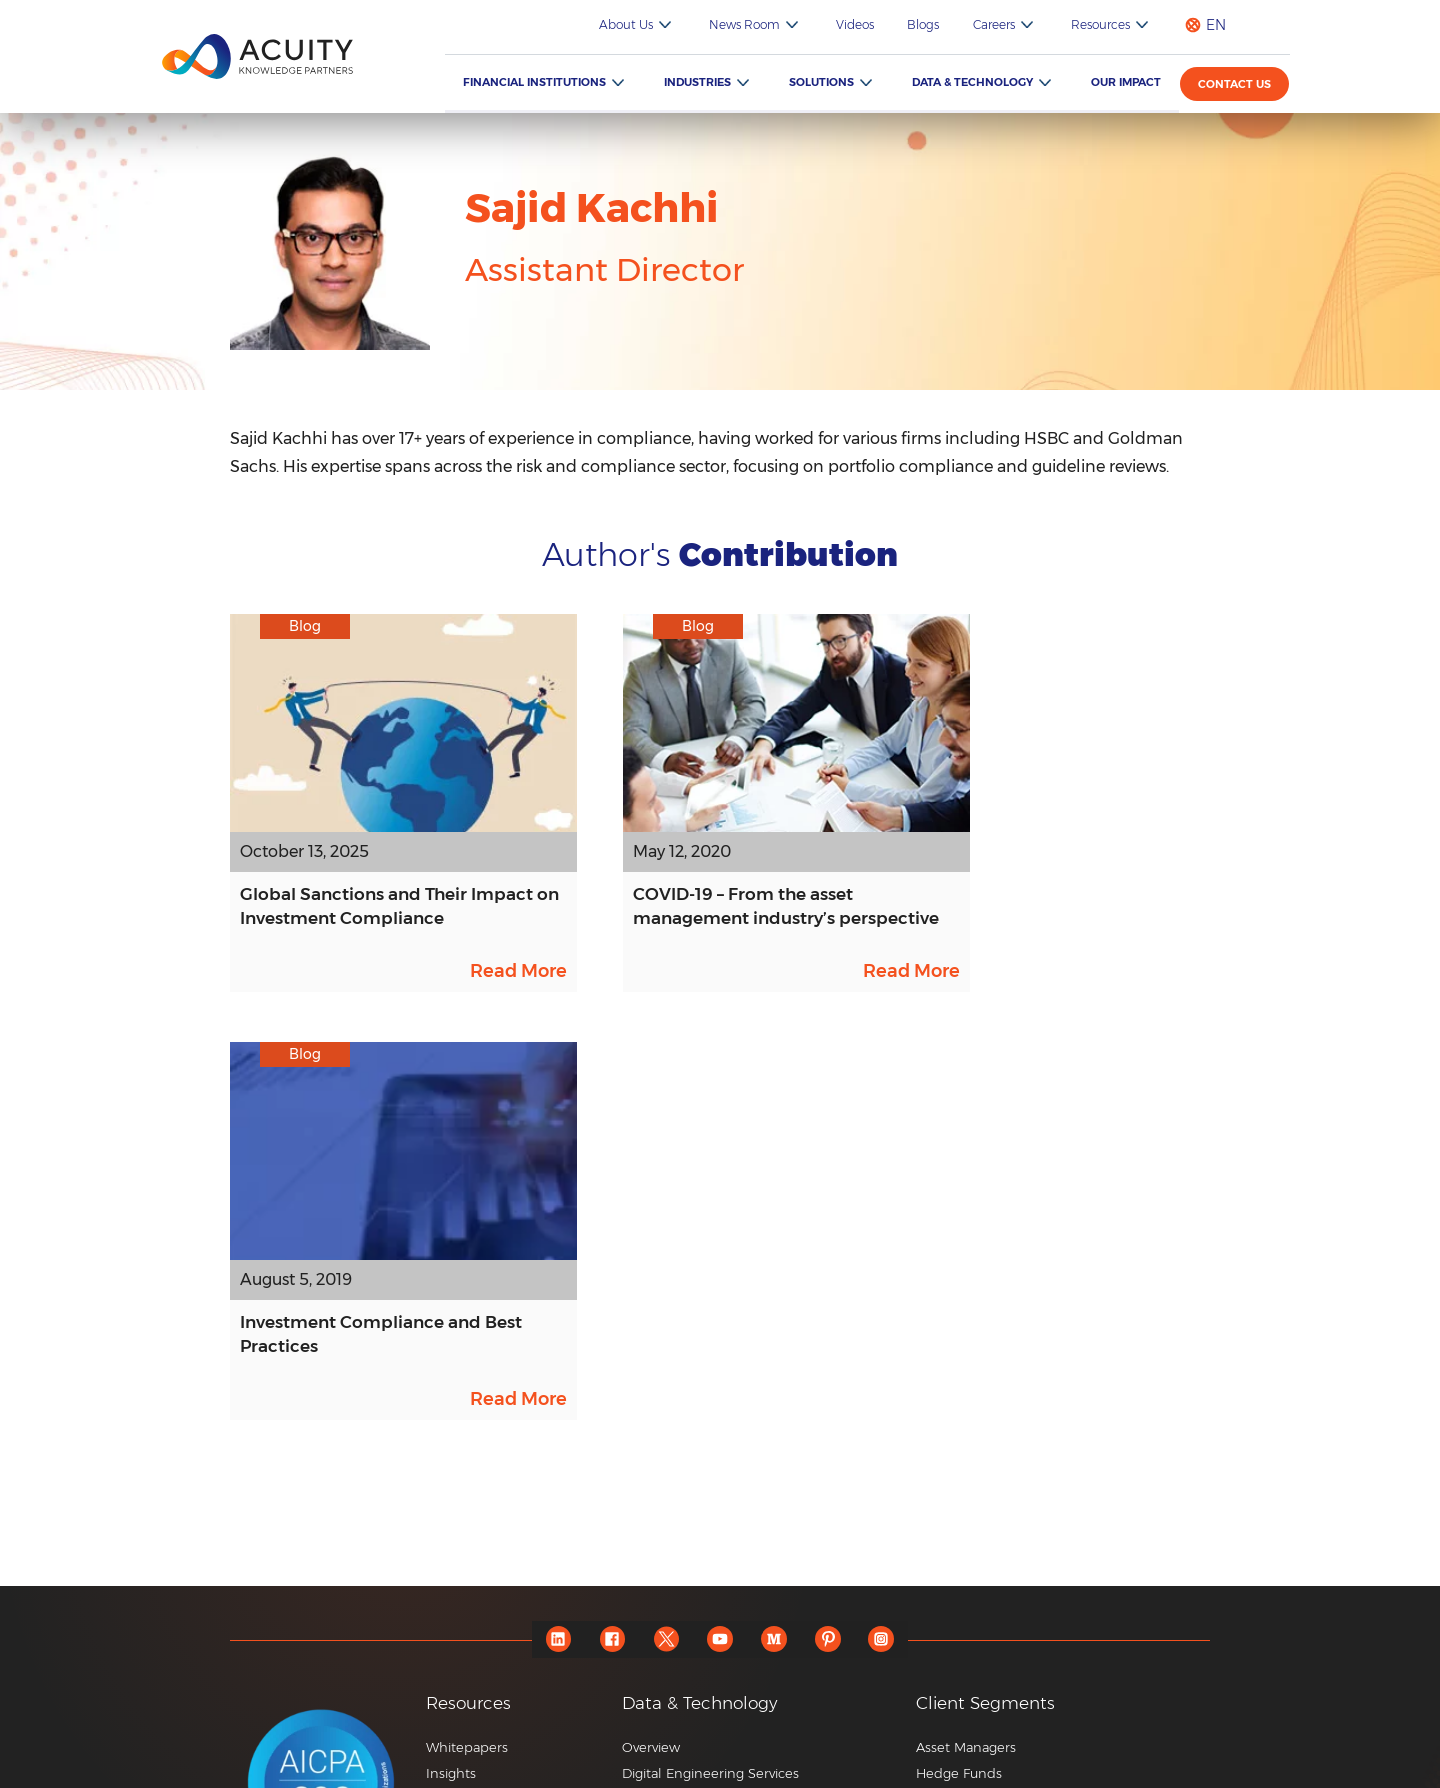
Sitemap (949, 1767)
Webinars (455, 1477)
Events (447, 1529)
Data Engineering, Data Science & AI (737, 1399)
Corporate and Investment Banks (1022, 1477)
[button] (761, 1468)
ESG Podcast (466, 1581)
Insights (451, 1373)
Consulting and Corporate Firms (1018, 1555)
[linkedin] (555, 1239)
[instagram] (885, 1239)
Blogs (936, 24)
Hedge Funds (959, 1373)
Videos (871, 24)
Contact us (1235, 84)
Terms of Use (1173, 1767)
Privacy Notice (1055, 1767)
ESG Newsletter (476, 1555)
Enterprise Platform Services (712, 1425)
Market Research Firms (989, 1581)
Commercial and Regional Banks (1021, 1529)
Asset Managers (966, 1347)
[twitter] (665, 1239)
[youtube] (720, 1239)
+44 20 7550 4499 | (952, 1714)
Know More (659, 1632)
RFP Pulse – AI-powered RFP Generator (747, 1564)
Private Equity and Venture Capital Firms (1044, 1451)
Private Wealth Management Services (1035, 1399)
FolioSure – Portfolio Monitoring (722, 1512)
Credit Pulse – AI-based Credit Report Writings (741, 1598)
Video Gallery (468, 1451)
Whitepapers (467, 1347)
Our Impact (1128, 82)
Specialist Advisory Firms (993, 1503)
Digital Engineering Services (710, 1373)
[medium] (775, 1239)
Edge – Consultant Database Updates (740, 1538)
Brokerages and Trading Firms (1011, 1425)
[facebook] (610, 1239)
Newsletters (464, 1503)
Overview (651, 1347)
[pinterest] (830, 1239)
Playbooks (458, 1425)
